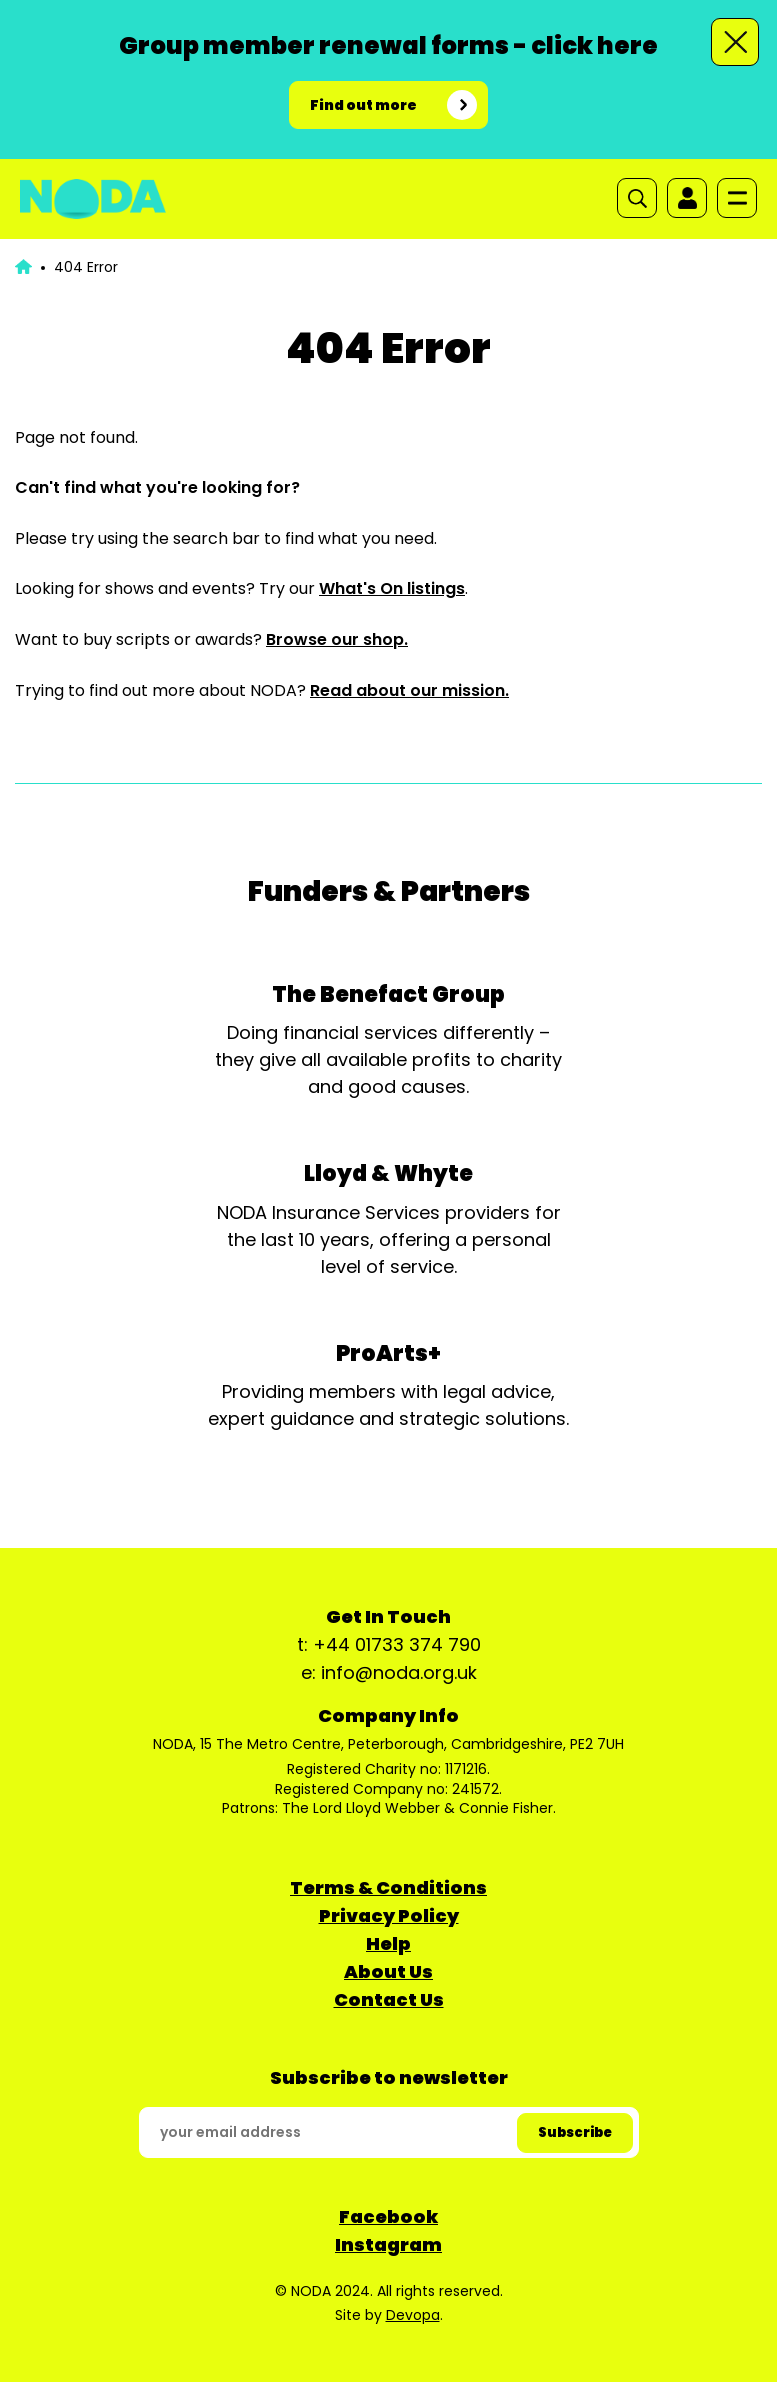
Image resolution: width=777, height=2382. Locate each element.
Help (388, 1943)
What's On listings (392, 588)
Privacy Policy (389, 1915)
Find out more (363, 105)
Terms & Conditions (388, 1887)
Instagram (388, 2244)
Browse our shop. (337, 639)
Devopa (413, 2315)
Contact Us (389, 1999)
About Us (388, 1971)
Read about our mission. (409, 690)
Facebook (388, 2216)
